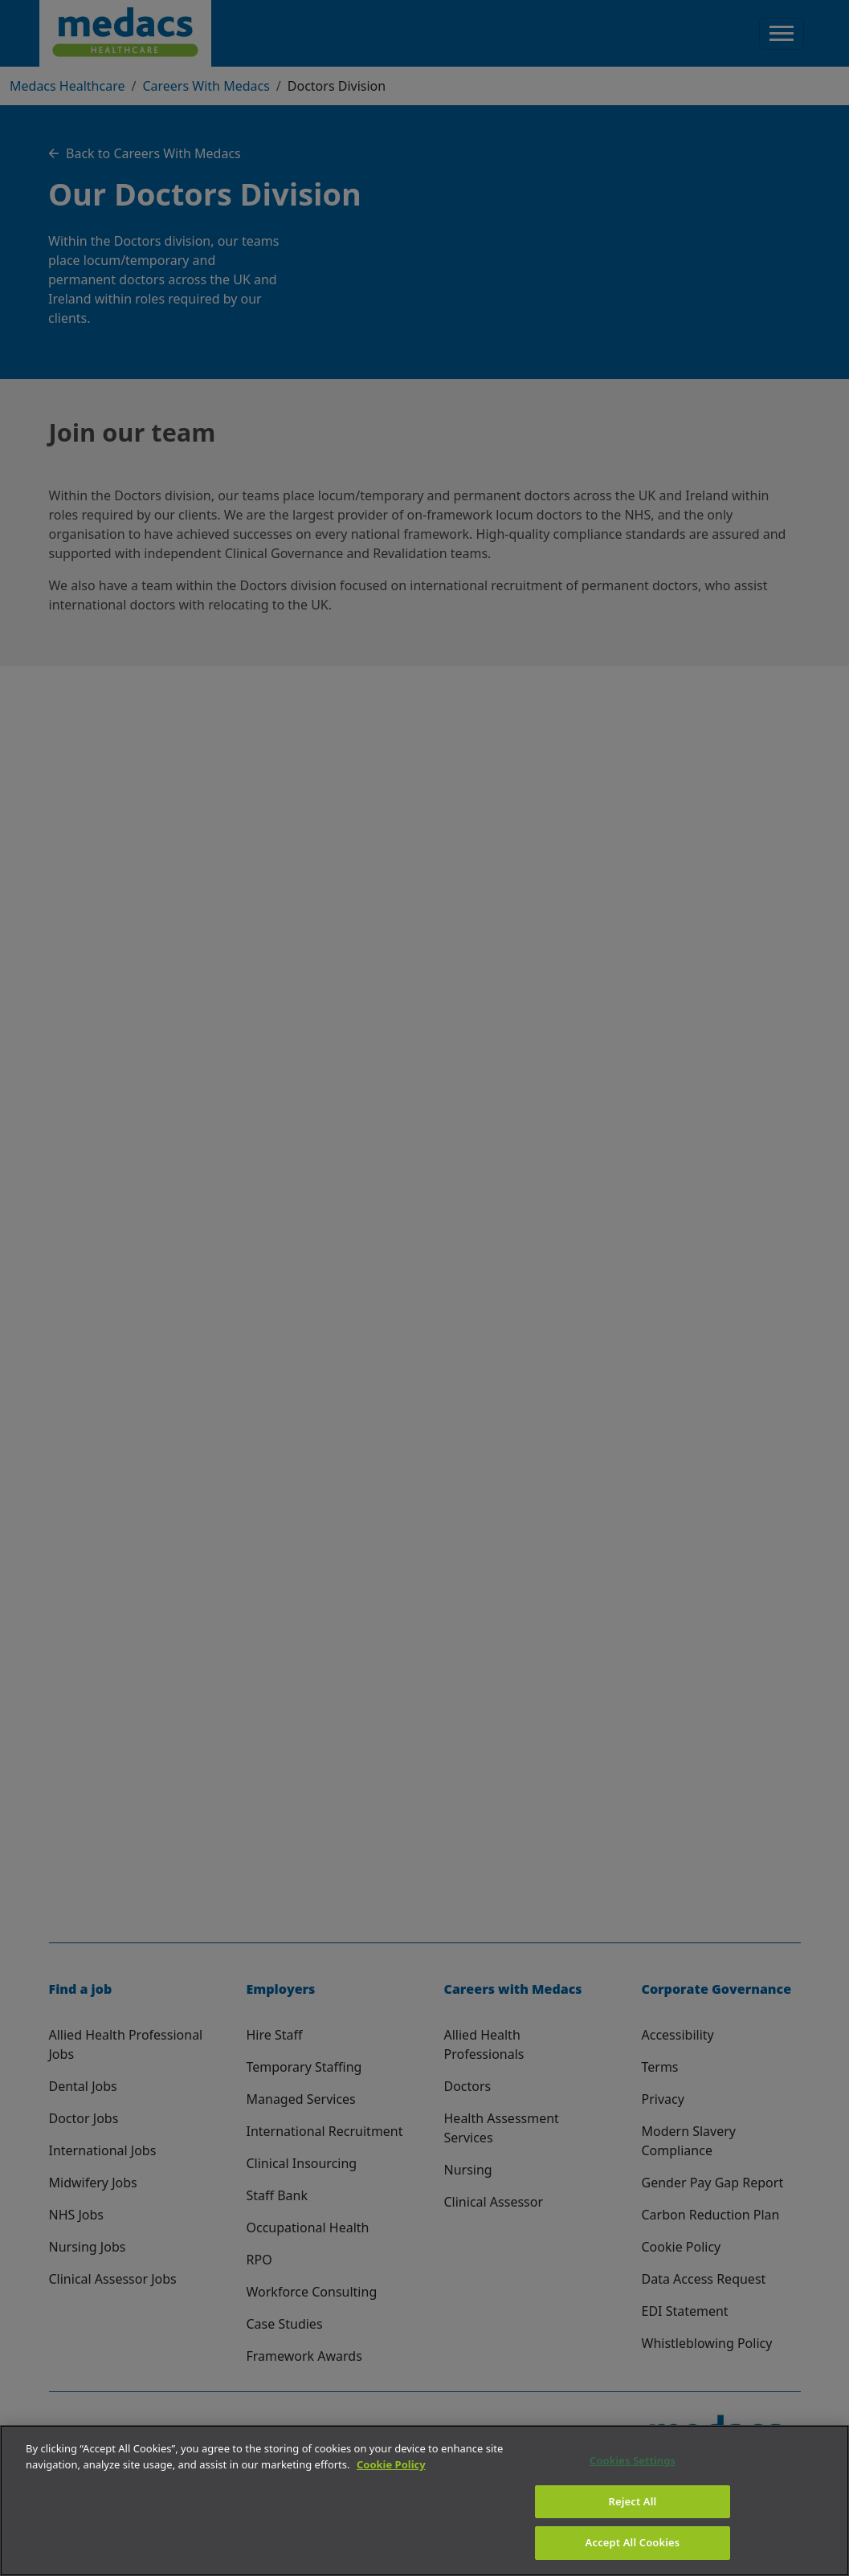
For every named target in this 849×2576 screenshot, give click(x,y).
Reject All (633, 2501)
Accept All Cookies (633, 2542)
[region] (424, 2500)
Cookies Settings (633, 2460)
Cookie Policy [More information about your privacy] (391, 2464)
